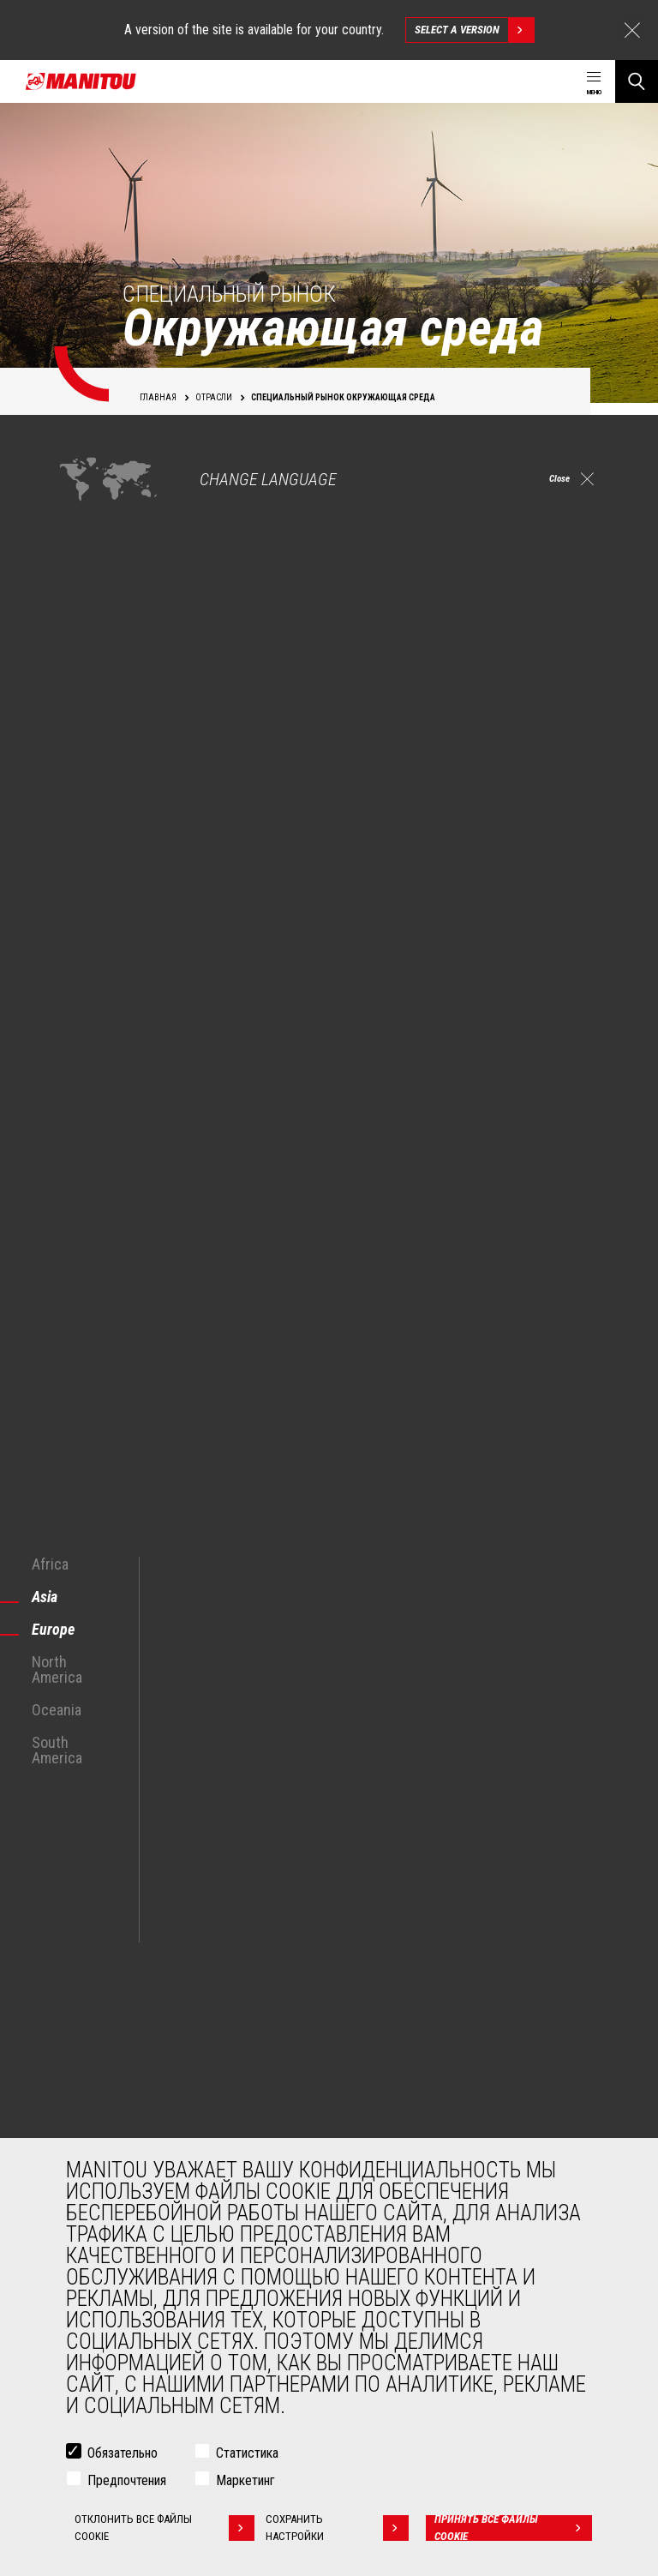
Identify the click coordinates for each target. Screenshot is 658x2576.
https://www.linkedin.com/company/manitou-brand (546, 1912)
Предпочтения (126, 2480)
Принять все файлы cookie (515, 2528)
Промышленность (109, 2074)
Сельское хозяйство (117, 2033)
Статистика (247, 2453)
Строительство (102, 2054)
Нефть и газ (93, 2095)
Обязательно (122, 2453)
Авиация (86, 2116)
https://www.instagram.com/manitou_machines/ (507, 1912)
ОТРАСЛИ (76, 2004)
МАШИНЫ (366, 2004)
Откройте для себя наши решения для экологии (178, 1554)
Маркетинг (245, 2480)
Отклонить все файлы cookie (163, 2528)
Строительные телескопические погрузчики (465, 2033)
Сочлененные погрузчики (417, 2136)
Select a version (474, 30)
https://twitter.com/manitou (469, 1912)
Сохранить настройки (341, 2528)
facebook (430, 1912)
